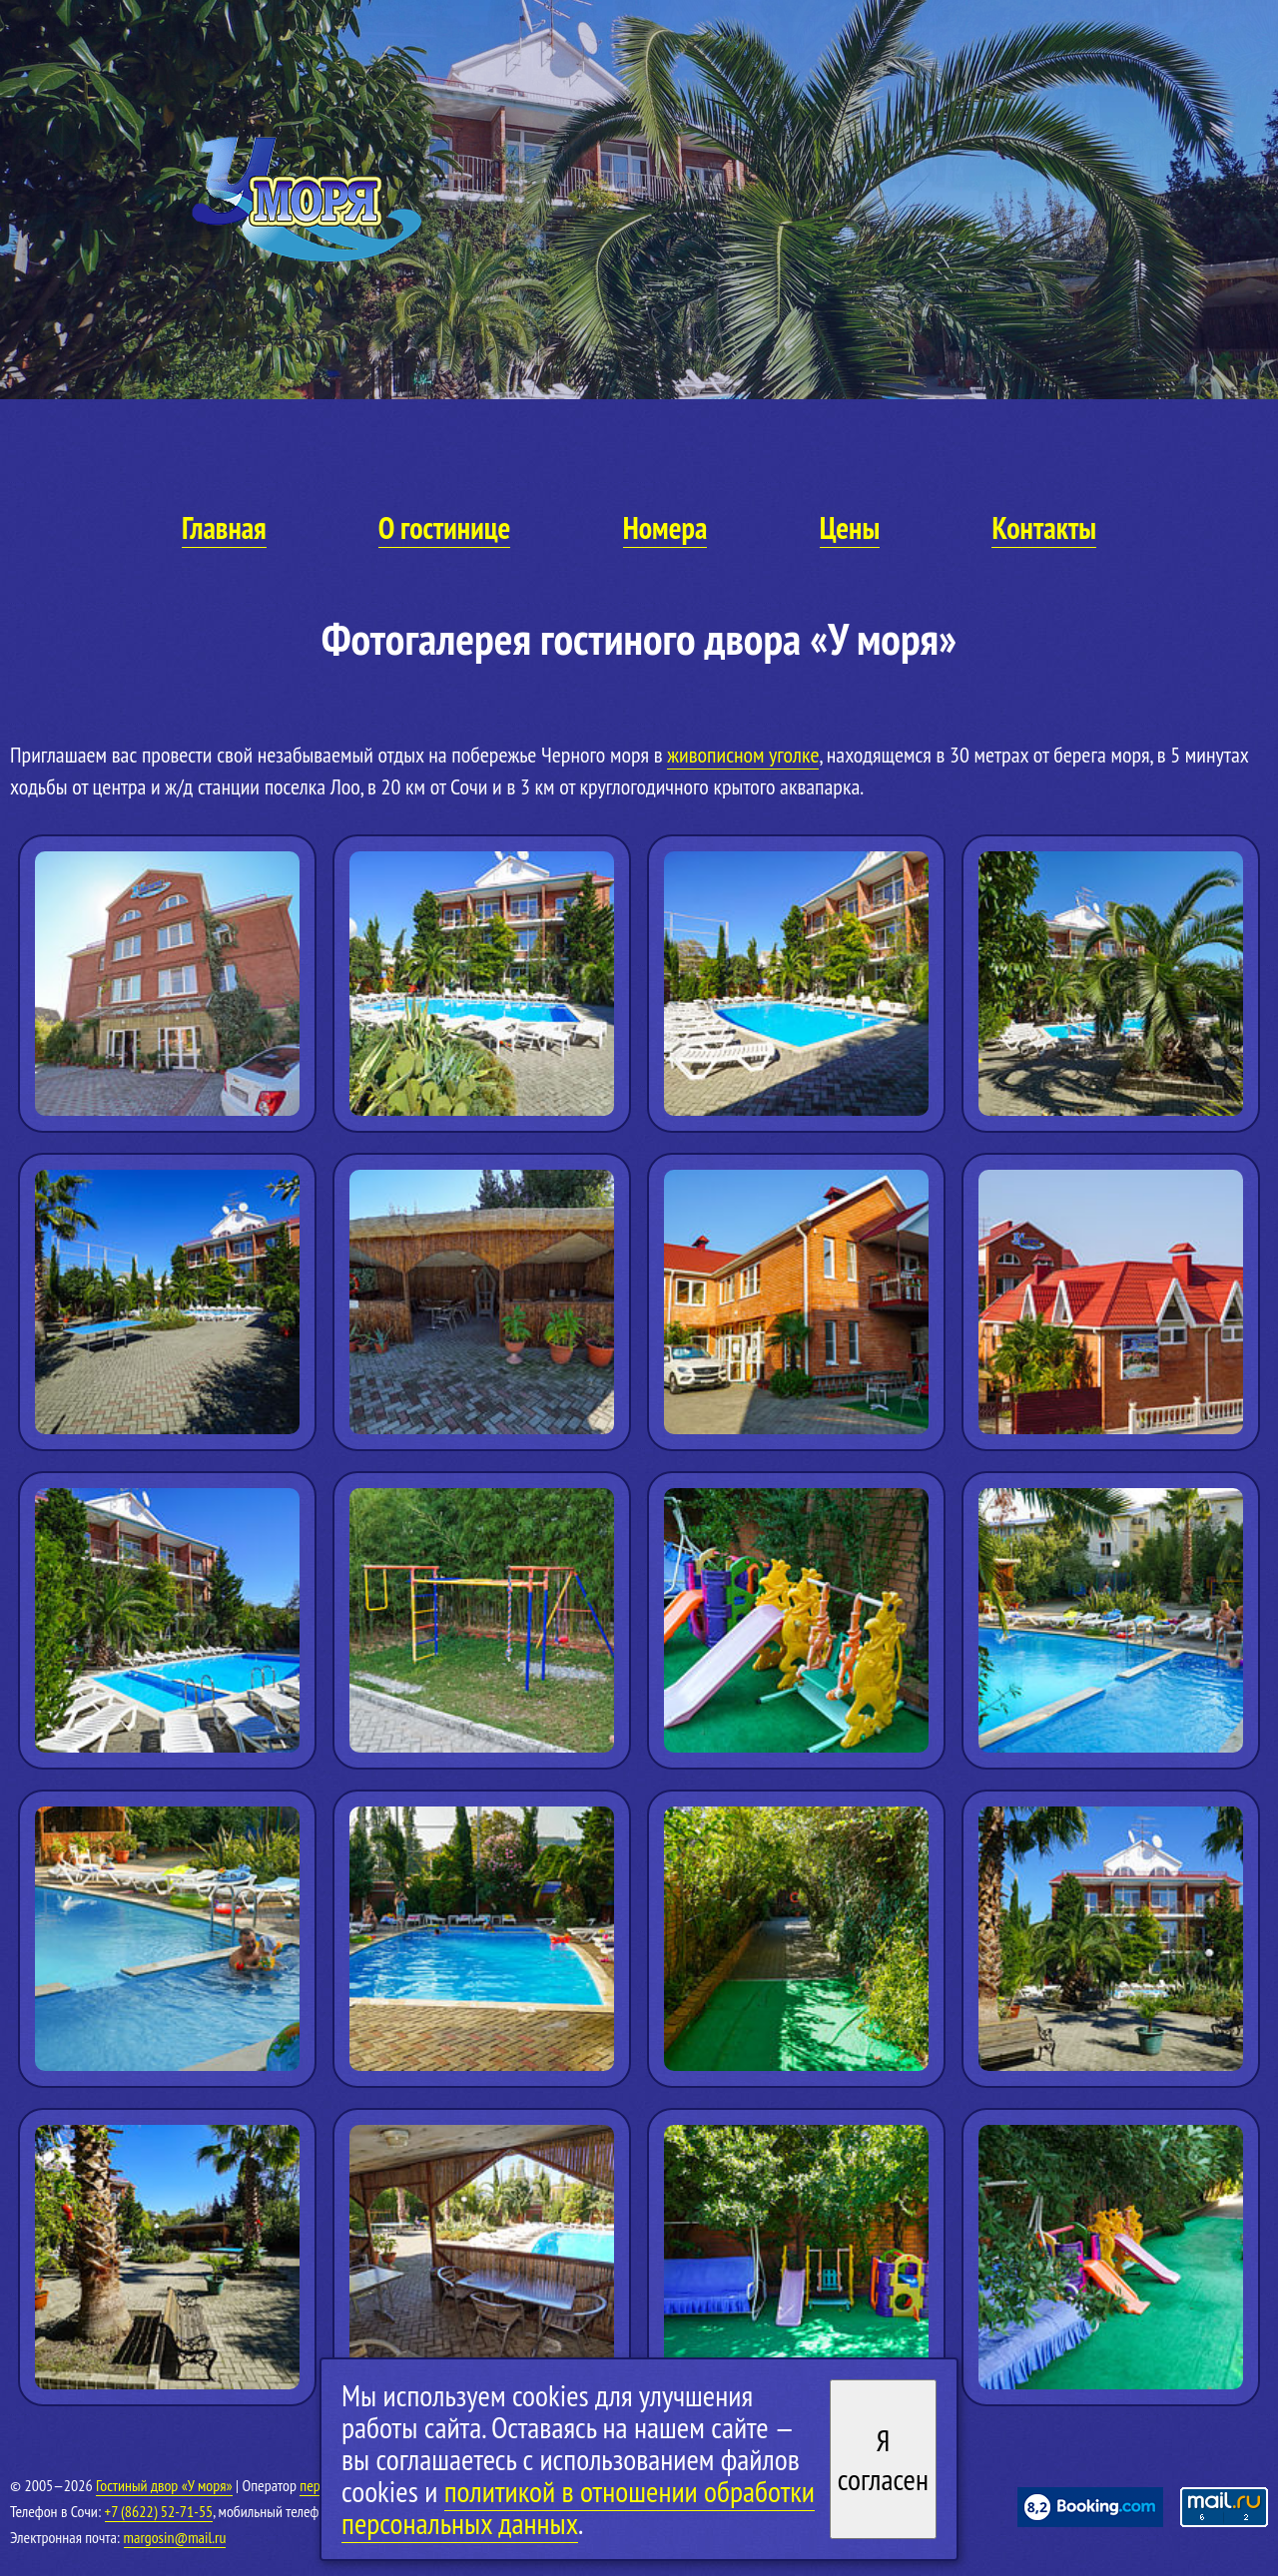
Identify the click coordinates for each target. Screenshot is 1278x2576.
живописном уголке (743, 755)
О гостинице (444, 527)
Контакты (1043, 527)
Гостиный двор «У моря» (164, 2485)
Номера (665, 527)
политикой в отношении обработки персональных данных (578, 2506)
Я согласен (883, 2459)
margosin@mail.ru (175, 2537)
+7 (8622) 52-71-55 (159, 2511)
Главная (224, 527)
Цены (850, 527)
